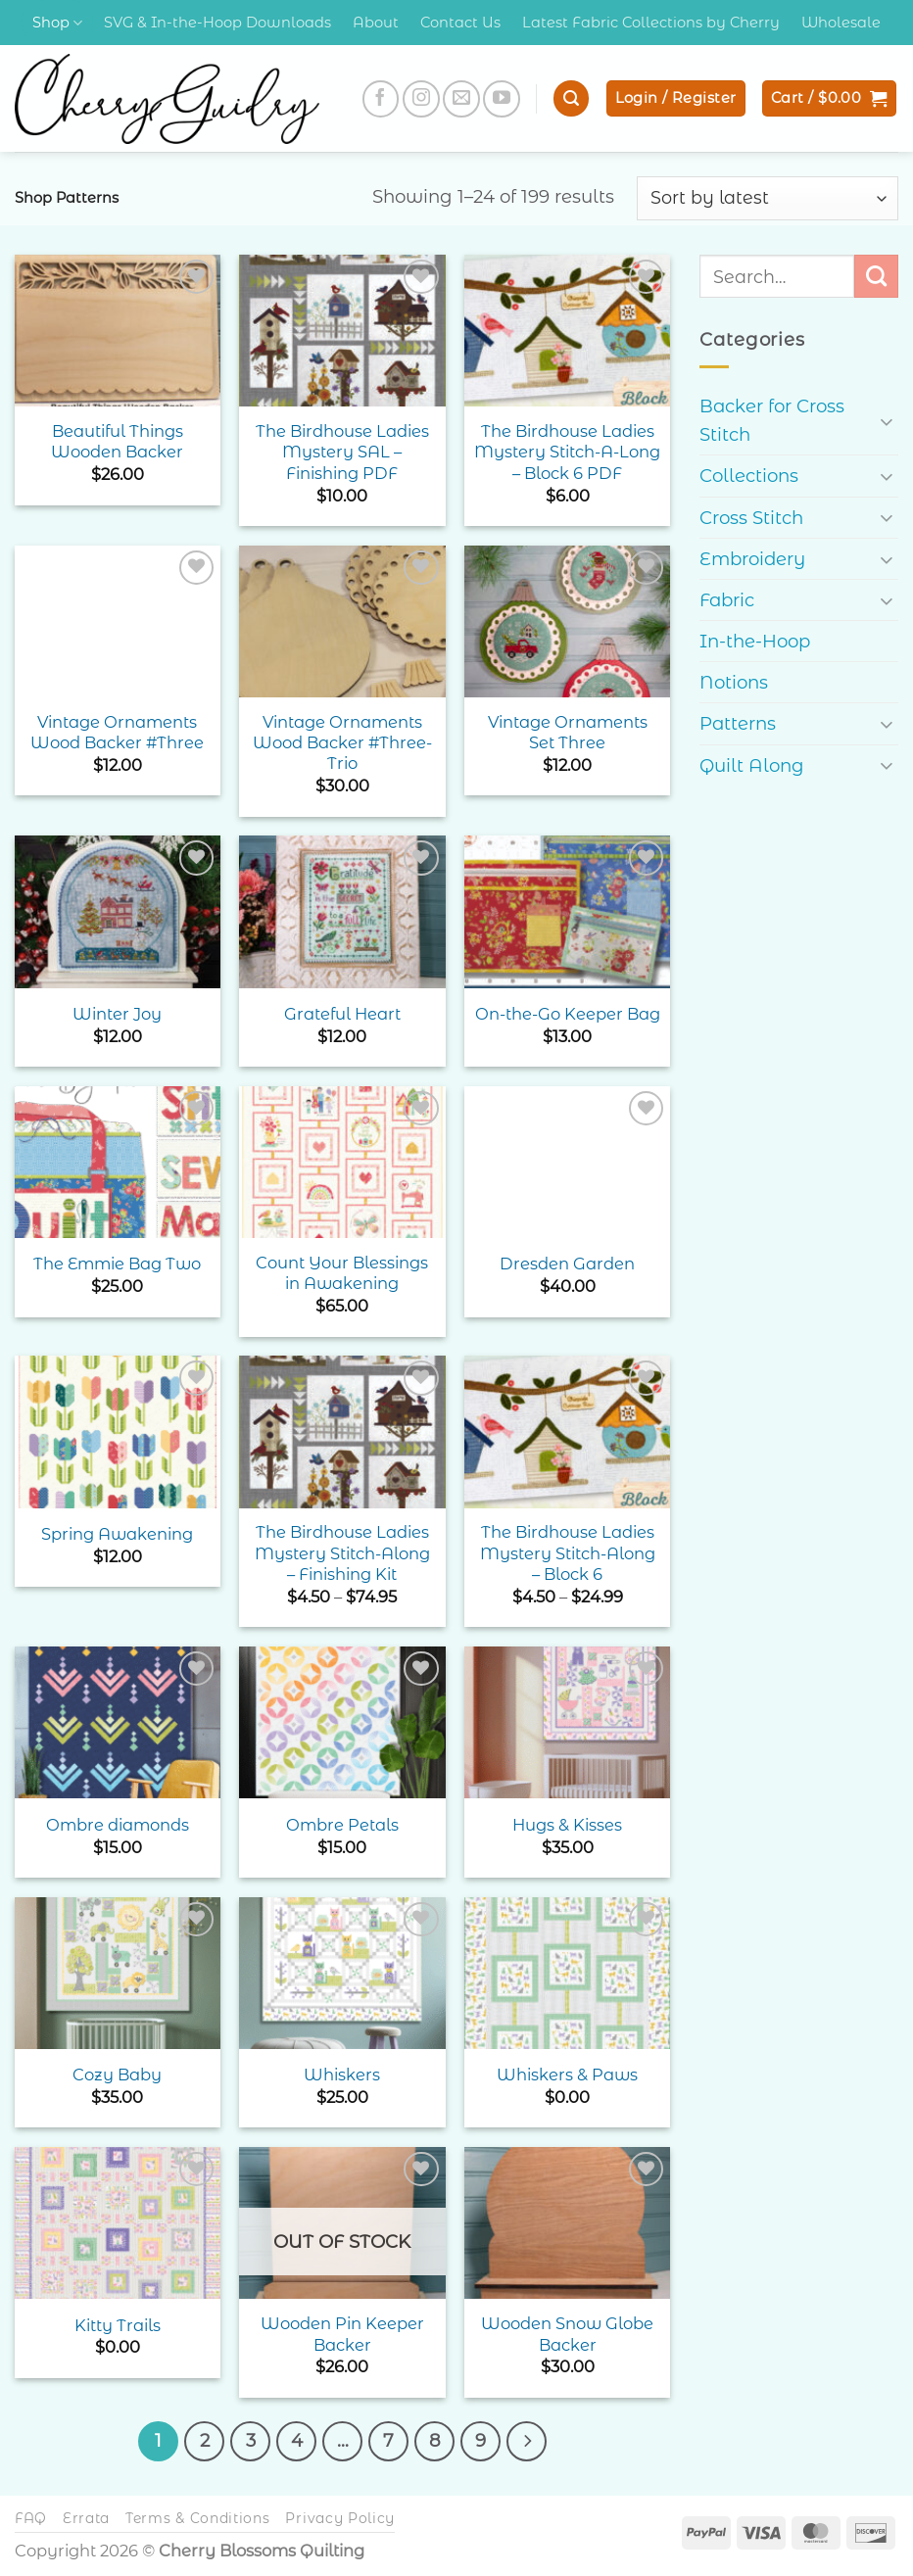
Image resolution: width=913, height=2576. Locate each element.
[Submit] (876, 276)
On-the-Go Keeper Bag (567, 1014)
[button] (571, 98)
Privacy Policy (340, 2516)
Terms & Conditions (197, 2516)
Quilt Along (751, 765)
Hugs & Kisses (567, 1825)
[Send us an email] (461, 99)
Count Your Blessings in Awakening (342, 1273)
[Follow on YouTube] (501, 99)
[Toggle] (886, 420)
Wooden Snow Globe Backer (567, 2334)
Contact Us (460, 22)
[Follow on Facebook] (381, 99)
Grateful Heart (342, 1014)
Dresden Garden (567, 1263)
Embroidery (752, 559)
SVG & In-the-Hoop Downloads (217, 22)
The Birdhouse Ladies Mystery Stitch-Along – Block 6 (567, 1553)
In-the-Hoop (754, 641)
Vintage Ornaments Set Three (568, 732)
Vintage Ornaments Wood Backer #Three (117, 732)
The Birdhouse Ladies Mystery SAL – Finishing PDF (342, 452)
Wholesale (841, 22)
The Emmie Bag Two (117, 1263)
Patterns (737, 723)
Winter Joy (117, 1014)
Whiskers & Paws (567, 2074)
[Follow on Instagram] (421, 99)
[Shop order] (767, 197)
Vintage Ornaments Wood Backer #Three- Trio (342, 743)
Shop (57, 23)
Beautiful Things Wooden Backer (117, 441)
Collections (748, 475)
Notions (733, 682)
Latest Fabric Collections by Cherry (651, 22)
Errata (86, 2516)
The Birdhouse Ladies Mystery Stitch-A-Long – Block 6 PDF (567, 452)
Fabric (726, 600)
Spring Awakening (117, 1534)
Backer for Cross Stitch (771, 420)
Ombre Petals (342, 1825)
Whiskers (342, 2074)
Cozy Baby (117, 2074)
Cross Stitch (751, 517)
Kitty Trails (117, 2325)
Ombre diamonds (117, 1825)
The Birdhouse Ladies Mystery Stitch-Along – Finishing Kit (342, 1553)
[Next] (517, 2439)
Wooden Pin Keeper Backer (342, 2334)
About (376, 22)
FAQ (31, 2516)
